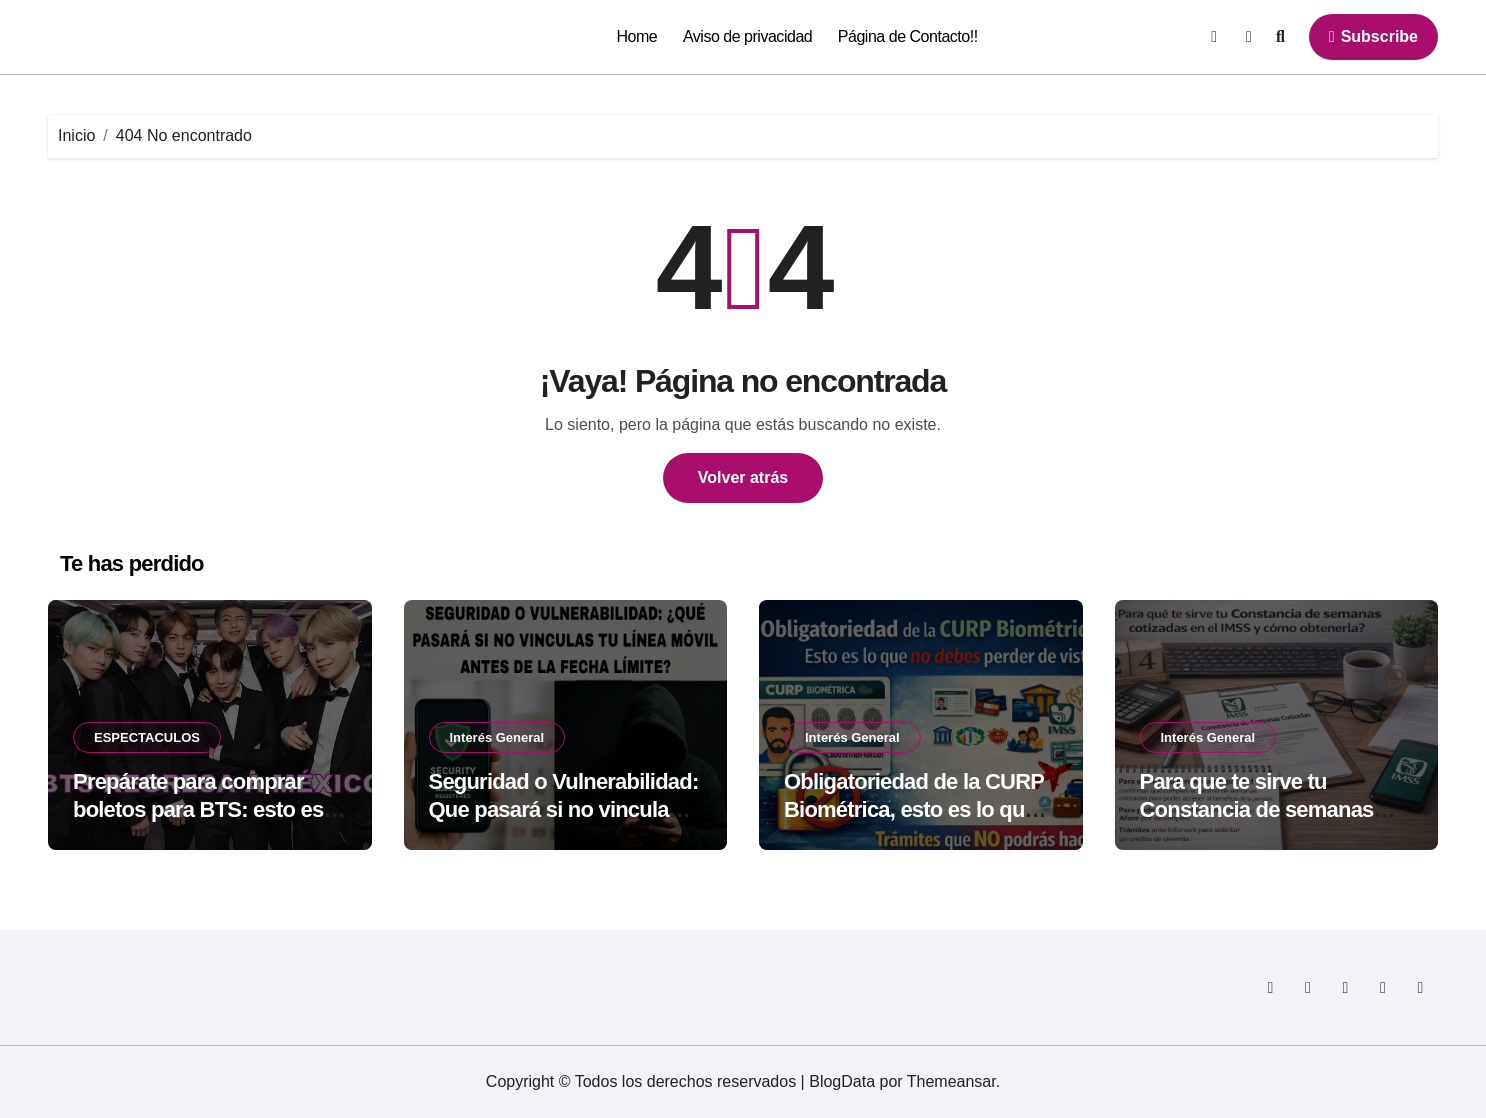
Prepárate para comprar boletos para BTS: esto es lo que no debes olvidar (198, 810)
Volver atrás (743, 477)
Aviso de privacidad (747, 36)
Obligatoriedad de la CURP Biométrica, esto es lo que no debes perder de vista (914, 810)
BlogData (842, 1081)
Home (637, 36)
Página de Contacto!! (908, 36)
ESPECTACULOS (147, 737)
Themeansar (951, 1081)
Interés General (497, 737)
